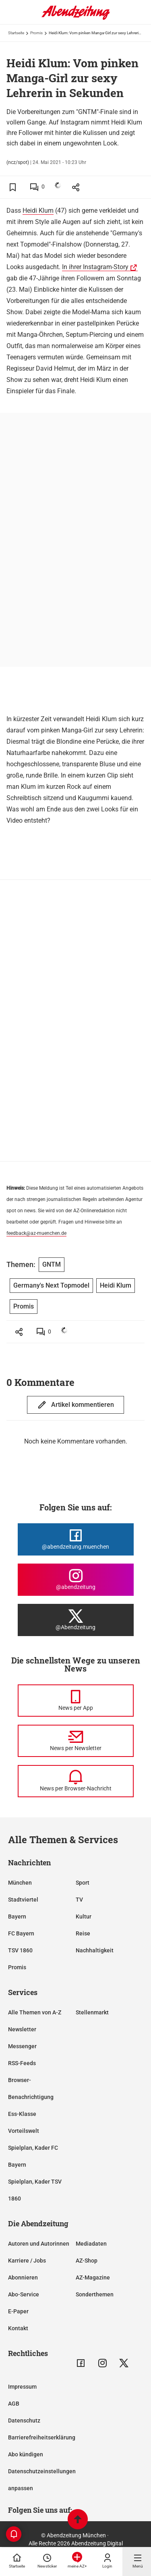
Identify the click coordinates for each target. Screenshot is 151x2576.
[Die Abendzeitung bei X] (76, 1620)
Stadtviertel (23, 1899)
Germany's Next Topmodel (51, 1285)
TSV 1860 (20, 1950)
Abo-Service (23, 2294)
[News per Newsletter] (76, 1741)
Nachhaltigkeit (95, 1950)
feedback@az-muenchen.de (36, 1233)
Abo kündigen (25, 2454)
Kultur (83, 1916)
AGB (13, 2403)
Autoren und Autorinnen (38, 2243)
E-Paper (18, 2311)
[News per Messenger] (76, 1700)
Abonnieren (23, 2277)
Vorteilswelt (23, 2131)
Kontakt (18, 2328)
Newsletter (22, 2029)
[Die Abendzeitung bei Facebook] (76, 1539)
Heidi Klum (38, 210)
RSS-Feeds (22, 2063)
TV (79, 1899)
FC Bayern (21, 1933)
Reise (83, 1933)
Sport (82, 1882)
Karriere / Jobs (27, 2260)
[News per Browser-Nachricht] (76, 1781)
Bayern (17, 1916)
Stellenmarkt (92, 2012)
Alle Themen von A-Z (34, 2012)
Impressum (22, 2386)
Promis (36, 33)
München (20, 1882)
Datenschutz (24, 2420)
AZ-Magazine (93, 2277)
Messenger (22, 2046)
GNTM (51, 1264)
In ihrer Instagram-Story (95, 267)
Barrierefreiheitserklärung (41, 2437)
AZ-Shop (86, 2260)
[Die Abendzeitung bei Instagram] (76, 1580)
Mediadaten (91, 2243)
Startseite (16, 33)
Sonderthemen (95, 2294)
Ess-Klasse (22, 2114)
